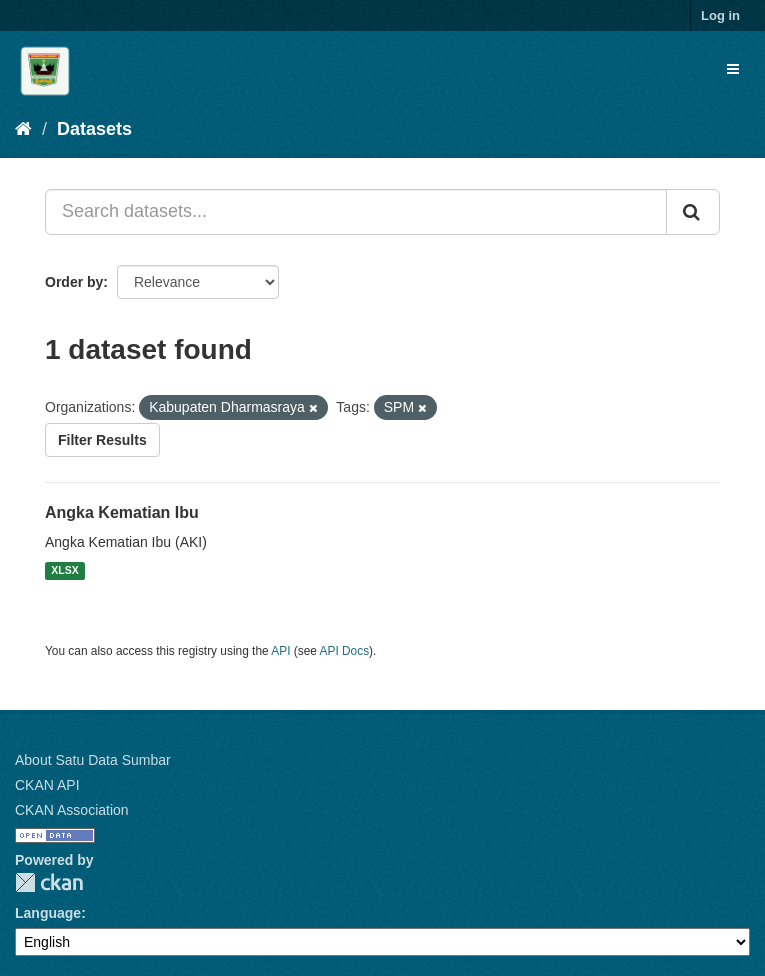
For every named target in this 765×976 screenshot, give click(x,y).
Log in (720, 15)
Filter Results (102, 440)
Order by (74, 282)
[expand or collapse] (733, 69)
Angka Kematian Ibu (122, 512)
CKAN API (47, 785)
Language (48, 913)
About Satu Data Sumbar (93, 760)
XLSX (64, 571)
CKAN (49, 882)
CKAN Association (72, 810)
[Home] (23, 129)
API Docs (345, 651)
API (280, 651)
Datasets (94, 129)
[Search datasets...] (356, 212)
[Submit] (693, 212)
